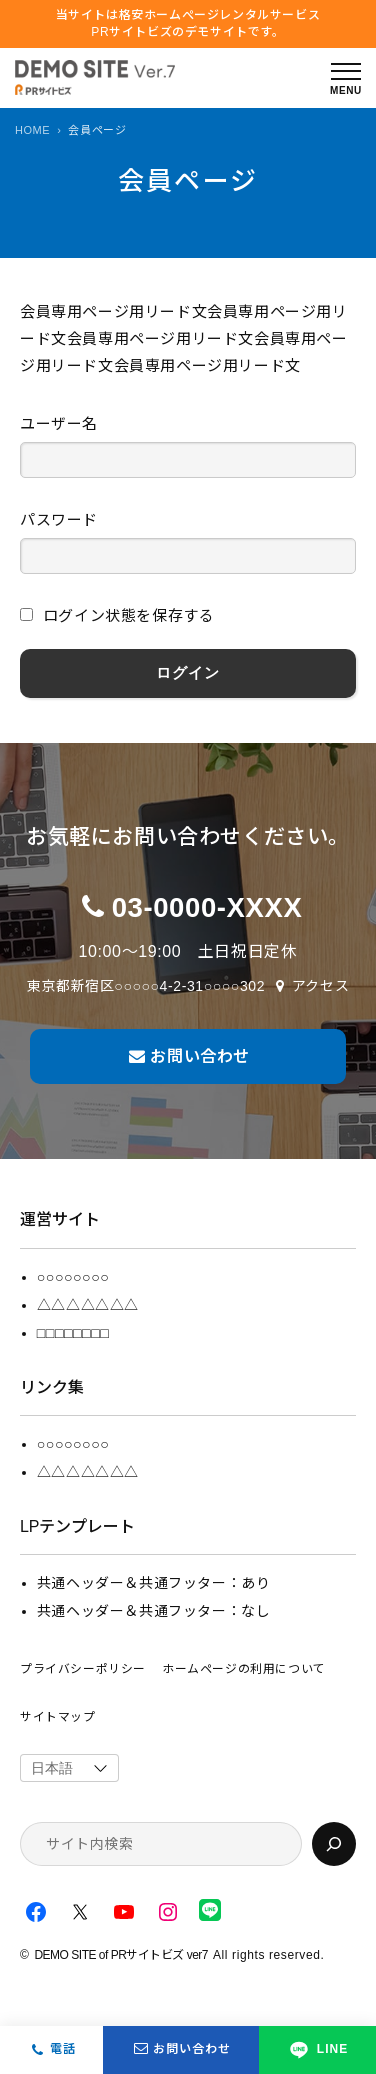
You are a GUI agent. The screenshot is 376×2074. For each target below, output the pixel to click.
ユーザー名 (59, 423)
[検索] (334, 1844)
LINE (317, 2050)
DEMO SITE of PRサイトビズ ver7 (121, 1955)
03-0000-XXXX (207, 907)
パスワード (59, 519)
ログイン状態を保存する (117, 615)
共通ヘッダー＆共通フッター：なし (154, 1611)
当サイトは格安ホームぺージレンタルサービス (188, 24)
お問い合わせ (181, 2050)
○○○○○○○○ (73, 1277)
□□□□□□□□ (73, 1333)
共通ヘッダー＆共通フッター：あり (154, 1583)
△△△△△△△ (88, 1305)
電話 (63, 2049)
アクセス (320, 986)
